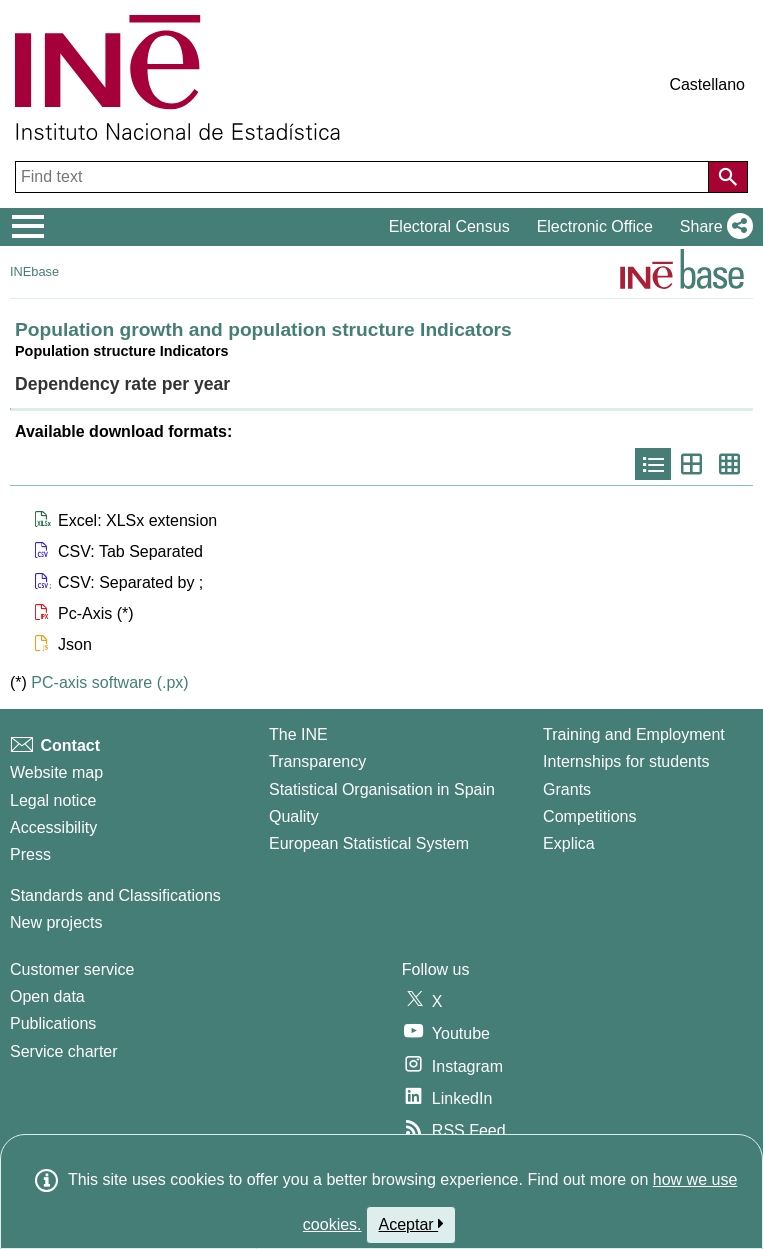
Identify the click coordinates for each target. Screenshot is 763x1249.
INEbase (34, 271)
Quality (294, 816)
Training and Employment (634, 734)
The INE (298, 734)
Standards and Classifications (115, 895)
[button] (712, 227)
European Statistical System (369, 843)
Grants (567, 789)
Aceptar (411, 1224)
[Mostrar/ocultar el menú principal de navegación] (28, 227)
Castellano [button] (707, 84)
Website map (56, 772)
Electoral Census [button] (449, 226)
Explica (569, 843)
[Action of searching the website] (728, 177)
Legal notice (53, 800)
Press (30, 854)
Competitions (589, 816)
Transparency (317, 761)
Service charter (64, 1051)
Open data (47, 996)
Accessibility (53, 827)
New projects (56, 922)
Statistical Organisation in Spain (382, 789)
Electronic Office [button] (595, 226)
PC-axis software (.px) (109, 682)
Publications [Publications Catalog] (53, 1023)
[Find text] (364, 177)
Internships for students (626, 761)
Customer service (72, 969)
